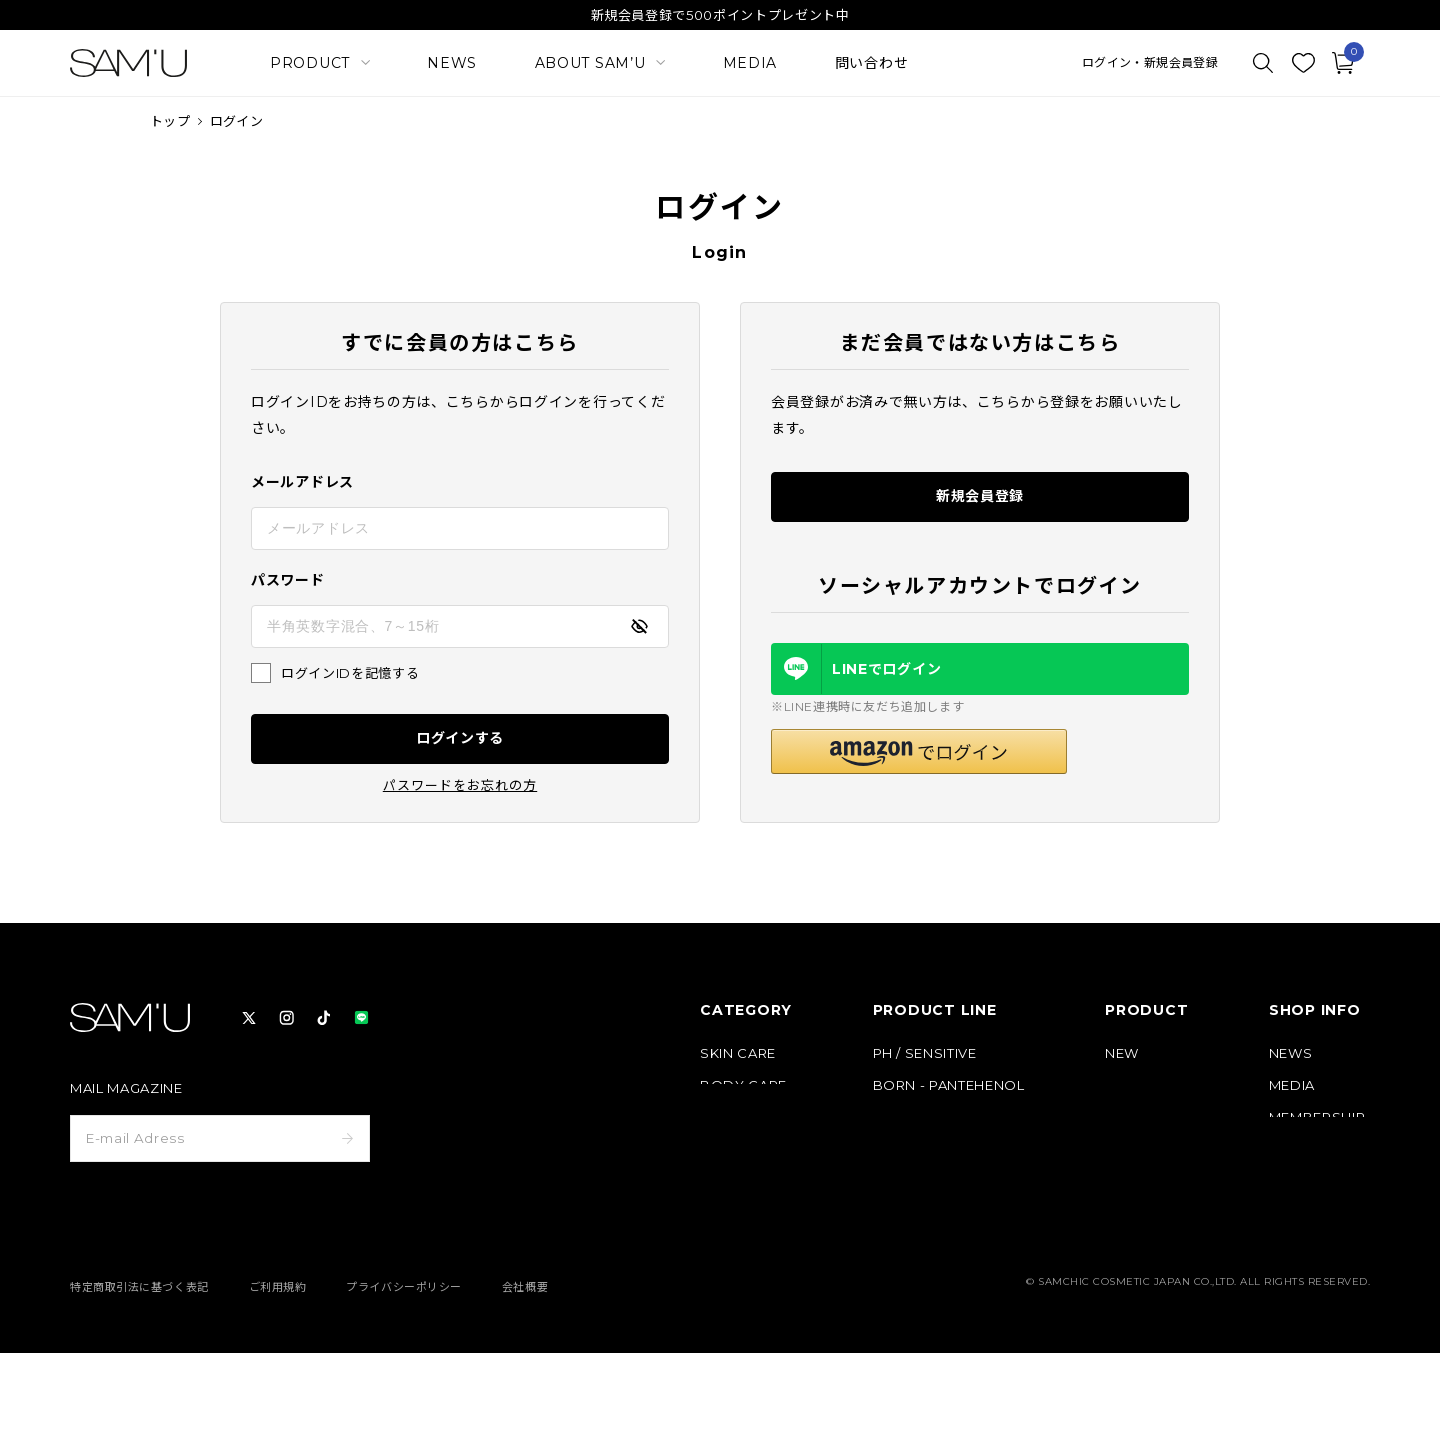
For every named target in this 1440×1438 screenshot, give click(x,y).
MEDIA (750, 63)
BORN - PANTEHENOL (949, 1085)
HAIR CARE (738, 1149)
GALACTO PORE (929, 1117)
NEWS (452, 63)
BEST (1123, 1085)
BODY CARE (743, 1085)
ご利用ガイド (1310, 1181)
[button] (919, 751)
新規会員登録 (980, 496)
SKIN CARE (738, 1053)
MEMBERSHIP (1317, 1117)
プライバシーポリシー (404, 1372)
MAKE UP (732, 1117)
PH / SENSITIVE (925, 1053)
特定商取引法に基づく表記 (139, 1372)
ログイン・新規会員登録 (1150, 63)
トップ (170, 121)
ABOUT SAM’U (1319, 1149)
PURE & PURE (920, 1149)
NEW (1122, 1053)
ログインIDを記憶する (350, 673)
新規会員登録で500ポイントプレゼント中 (720, 15)
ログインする (460, 738)
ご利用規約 (278, 1372)
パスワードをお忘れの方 (460, 785)
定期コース (1138, 1117)
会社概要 (525, 1372)
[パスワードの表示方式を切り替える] (639, 626)
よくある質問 (1310, 1213)
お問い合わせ (1310, 1245)
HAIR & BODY (920, 1181)
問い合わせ (872, 63)
